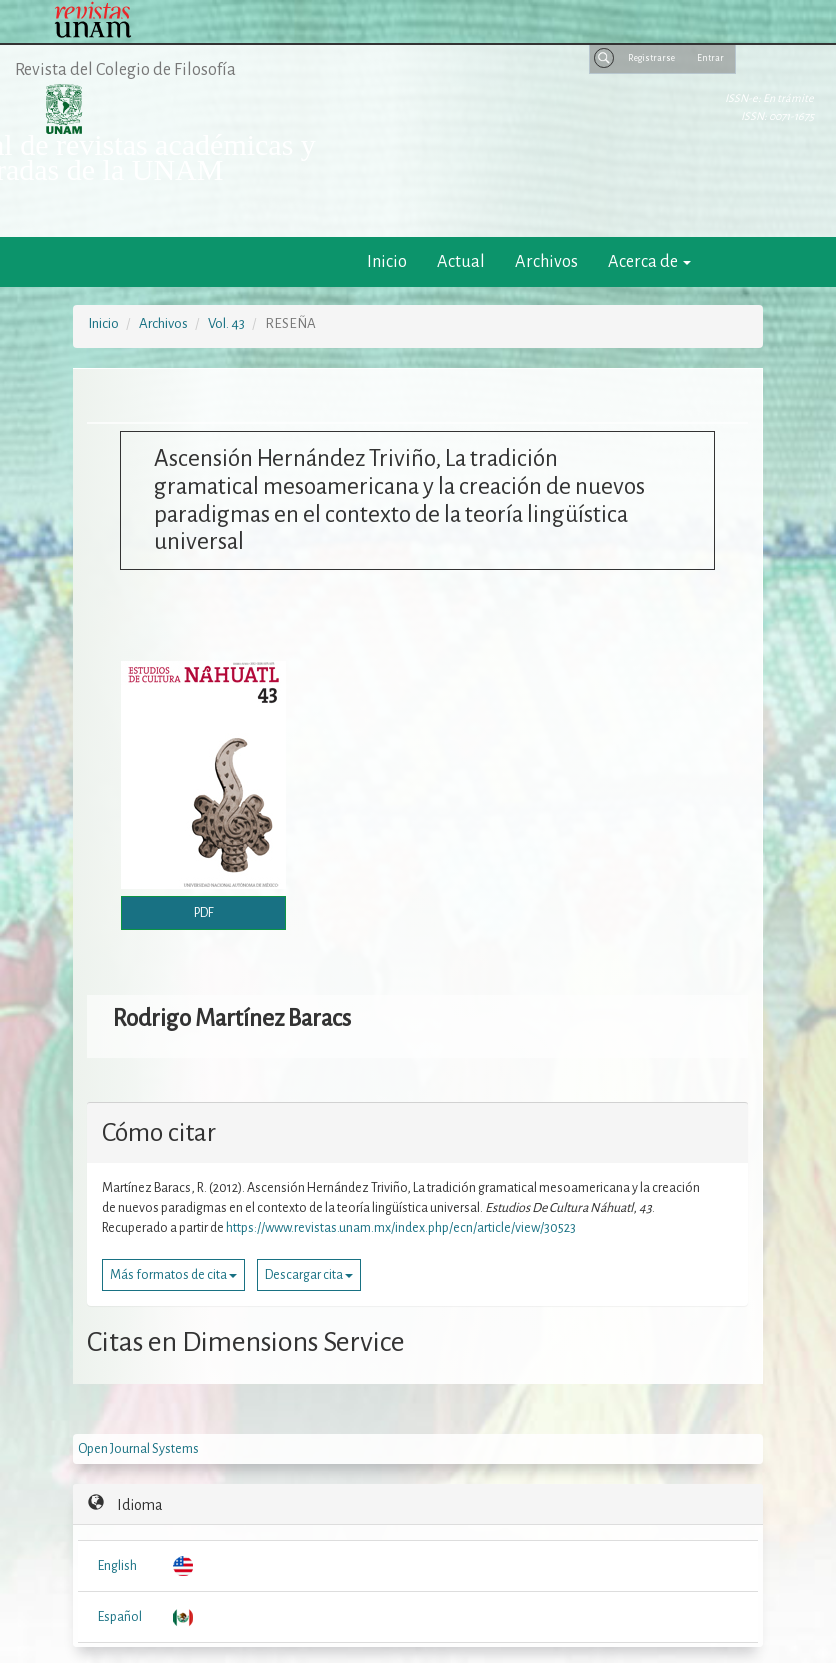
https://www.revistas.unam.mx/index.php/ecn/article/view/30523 (401, 1228)
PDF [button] (204, 913)
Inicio (387, 261)
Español (120, 1617)
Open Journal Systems (138, 1449)
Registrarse (651, 58)
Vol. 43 (226, 323)
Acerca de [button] (649, 261)
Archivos (546, 261)
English (117, 1566)
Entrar (710, 58)
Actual (461, 261)
